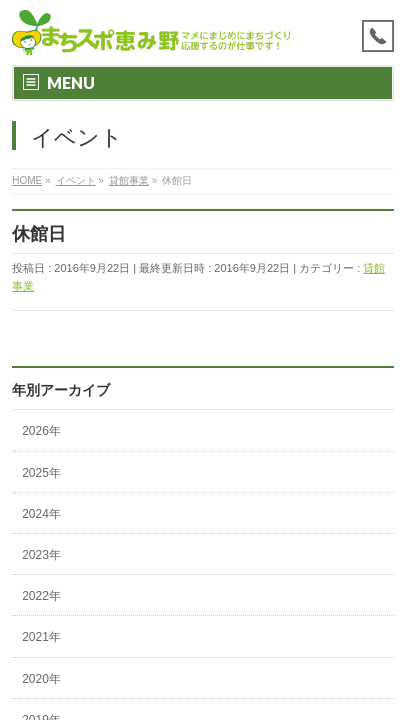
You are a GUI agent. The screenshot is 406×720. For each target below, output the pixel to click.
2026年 (41, 431)
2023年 (41, 555)
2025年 (41, 473)
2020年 (41, 679)
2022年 (41, 596)
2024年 (41, 514)
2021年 (41, 637)
